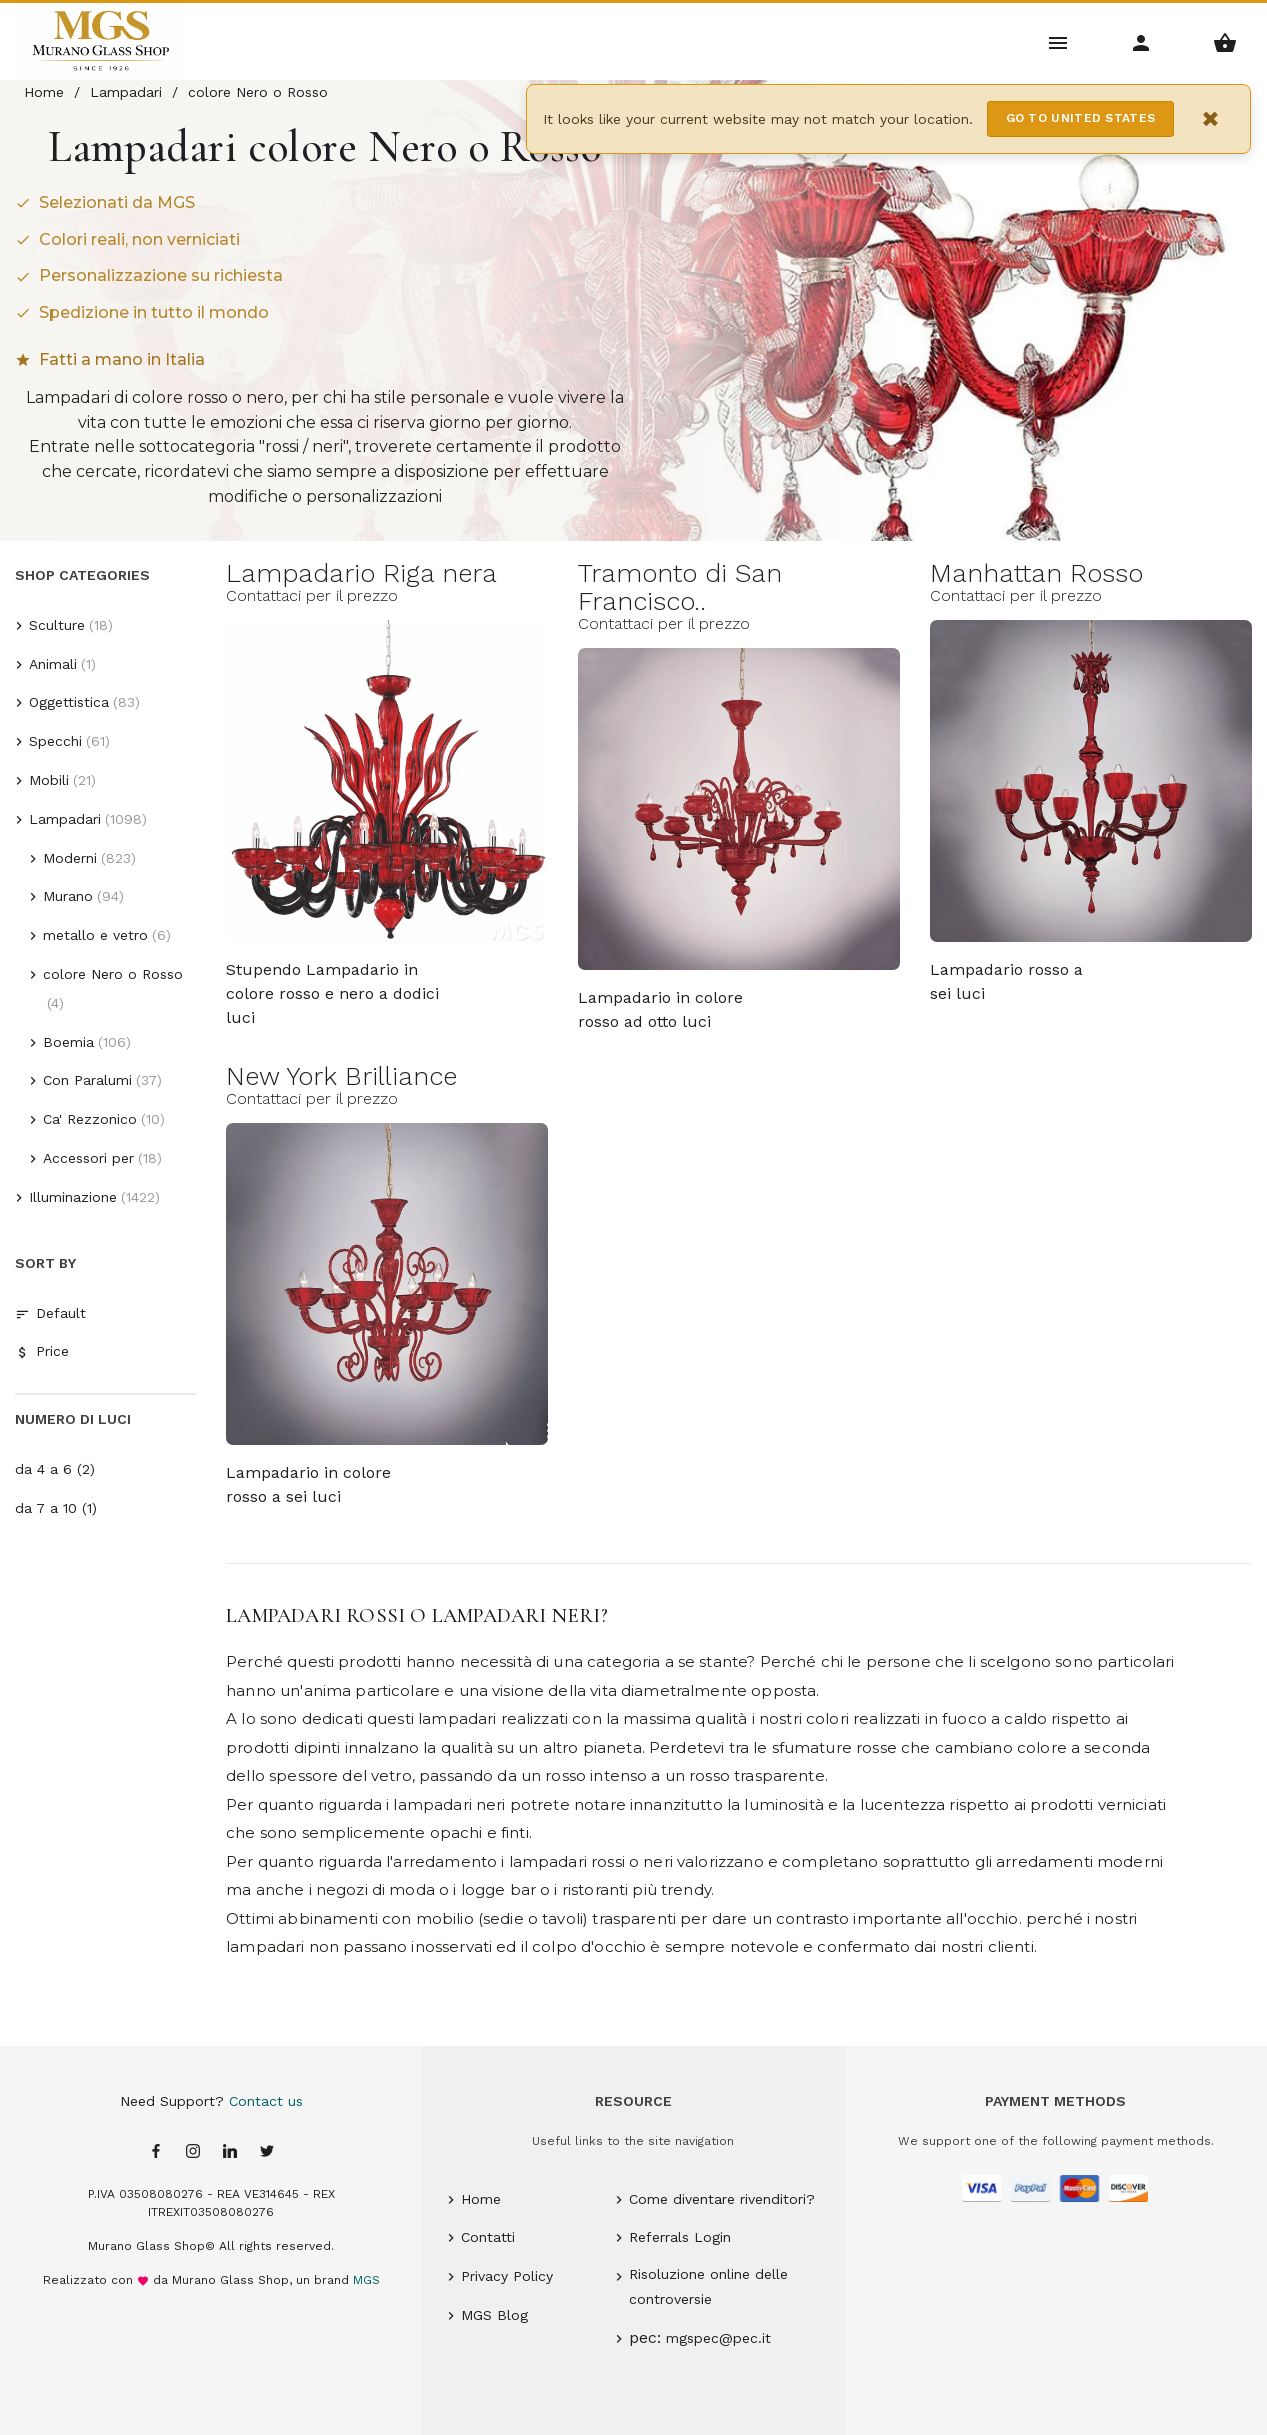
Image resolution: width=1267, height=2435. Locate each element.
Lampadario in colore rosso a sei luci (308, 1484)
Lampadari (65, 819)
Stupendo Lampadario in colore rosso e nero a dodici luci (332, 983)
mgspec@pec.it (718, 2338)
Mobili (49, 780)
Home (481, 2199)
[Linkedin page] (230, 2152)
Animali (53, 664)
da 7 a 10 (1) (56, 1508)
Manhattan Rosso (1036, 573)
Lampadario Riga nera (361, 573)
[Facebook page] (156, 2152)
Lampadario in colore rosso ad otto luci (660, 1009)
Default (50, 1313)
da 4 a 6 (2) (55, 1469)
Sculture (57, 625)
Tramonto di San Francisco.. (680, 587)
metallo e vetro (95, 935)
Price (42, 1351)
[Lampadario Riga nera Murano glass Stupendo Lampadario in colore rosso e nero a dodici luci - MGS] (387, 781)
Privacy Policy (507, 2276)
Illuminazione (73, 1197)
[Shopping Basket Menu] (1225, 41)
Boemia (68, 1042)
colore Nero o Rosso (113, 974)
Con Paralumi (87, 1080)
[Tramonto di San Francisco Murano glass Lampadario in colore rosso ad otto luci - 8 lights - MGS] (739, 809)
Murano (68, 896)
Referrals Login (680, 2237)
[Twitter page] (267, 2152)
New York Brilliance (341, 1076)
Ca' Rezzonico (90, 1119)
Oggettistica (69, 702)
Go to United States (1081, 118)
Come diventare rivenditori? (722, 2199)
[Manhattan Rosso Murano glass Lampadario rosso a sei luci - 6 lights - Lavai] (1091, 781)
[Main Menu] (1058, 41)
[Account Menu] (1141, 41)
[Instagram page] (193, 2152)
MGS (366, 2280)
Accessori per (88, 1158)
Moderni (70, 858)
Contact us (266, 2101)
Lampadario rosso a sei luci (1006, 981)
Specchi (55, 741)
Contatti (488, 2237)
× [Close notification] (1211, 118)
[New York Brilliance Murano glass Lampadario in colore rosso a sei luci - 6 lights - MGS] (387, 1284)
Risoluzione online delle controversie (708, 2286)
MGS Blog (494, 2315)
